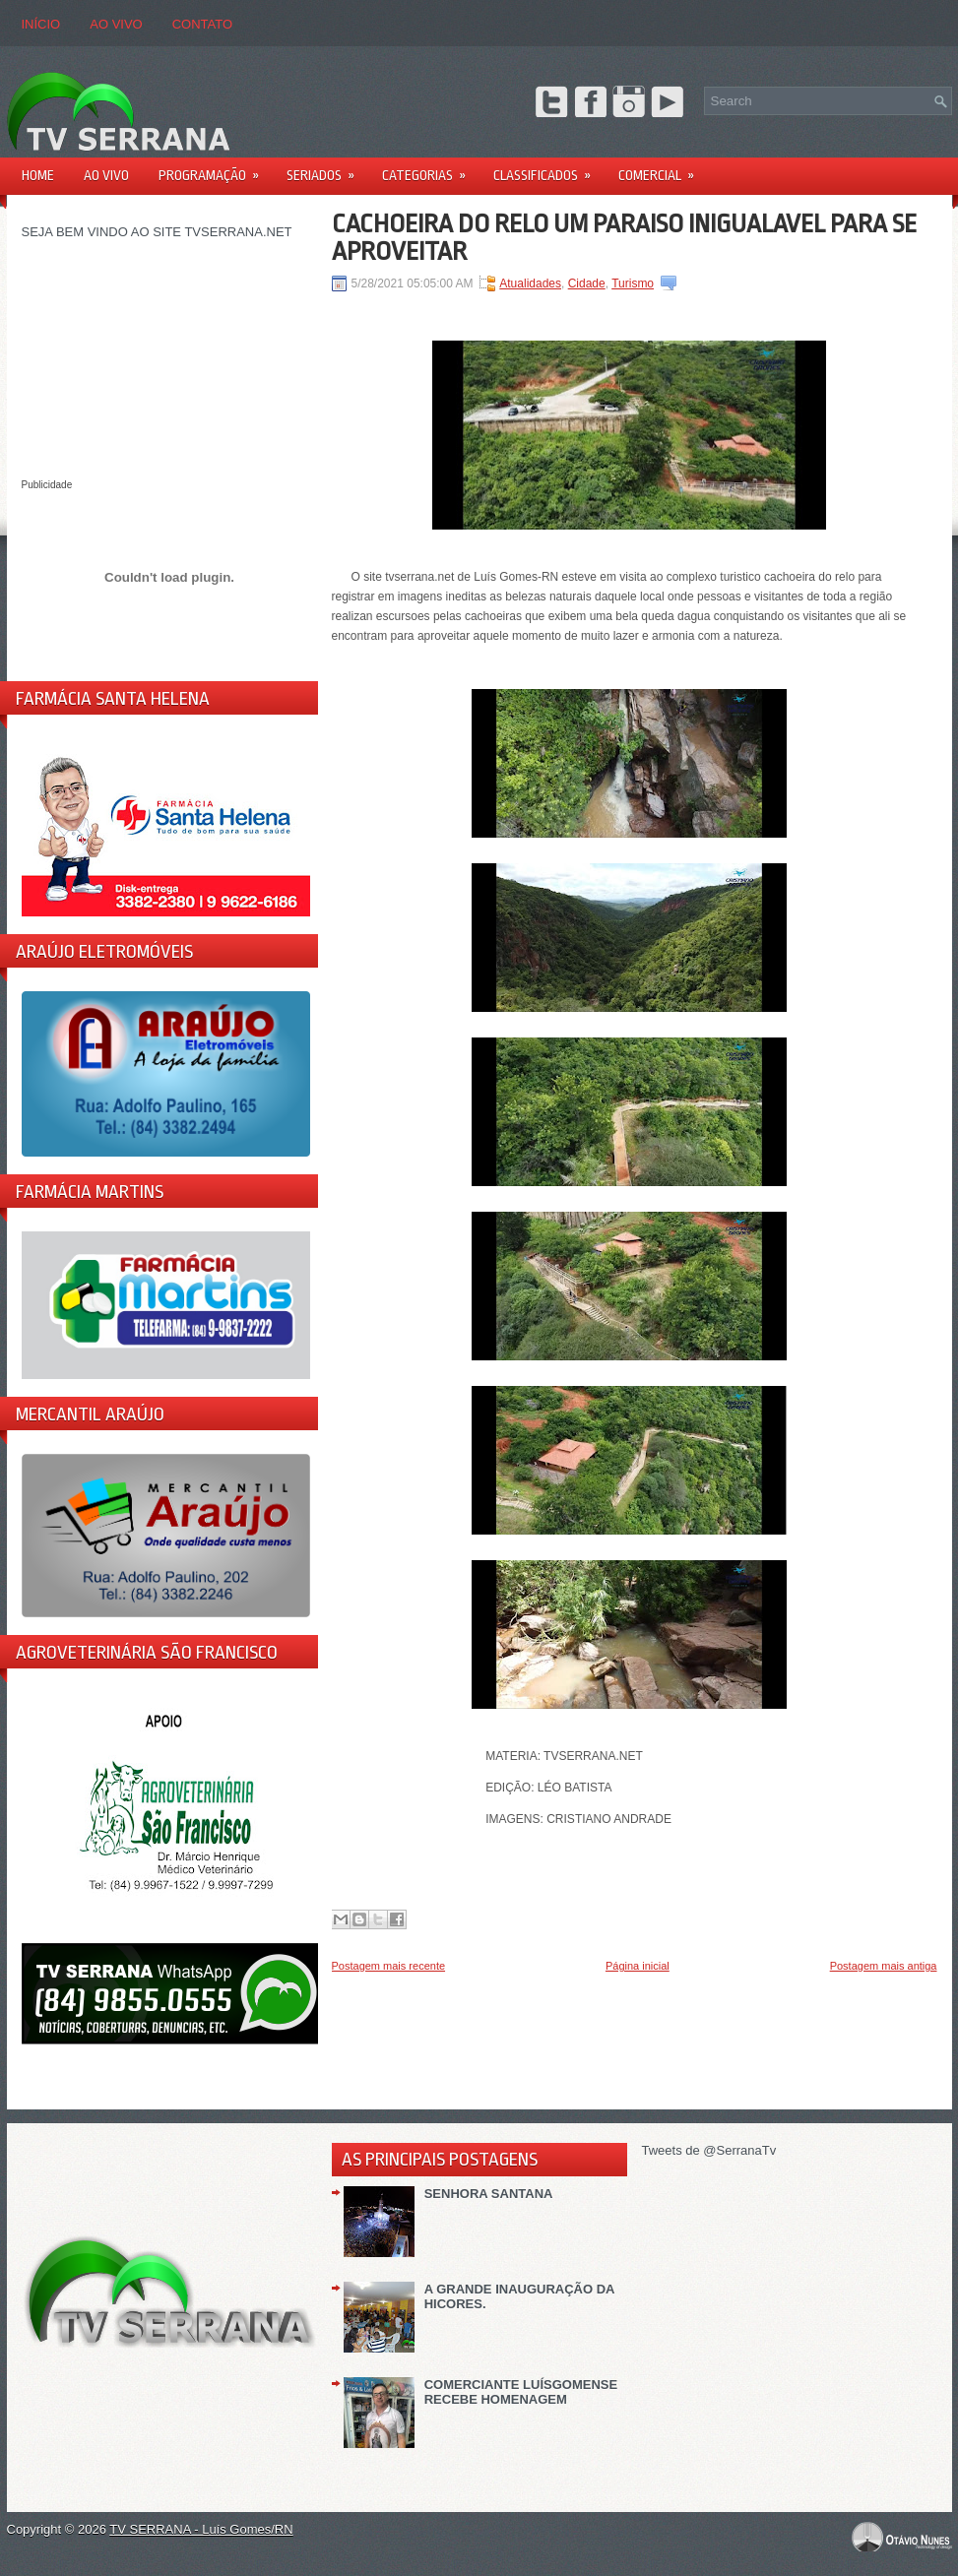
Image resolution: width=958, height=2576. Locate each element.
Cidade (587, 283)
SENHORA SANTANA (488, 2193)
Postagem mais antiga (883, 1966)
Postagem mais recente (389, 1966)
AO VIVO (116, 24)
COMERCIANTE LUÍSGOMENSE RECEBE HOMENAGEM (520, 2392)
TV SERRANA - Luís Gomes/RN (200, 2529)
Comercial (662, 169)
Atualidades (530, 283)
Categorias (430, 169)
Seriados (327, 169)
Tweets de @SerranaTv (709, 2150)
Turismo (632, 283)
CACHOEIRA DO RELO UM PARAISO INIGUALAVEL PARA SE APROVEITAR (624, 237)
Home (38, 175)
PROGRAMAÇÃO (215, 169)
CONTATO (202, 24)
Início (41, 24)
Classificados (548, 169)
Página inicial (638, 1966)
